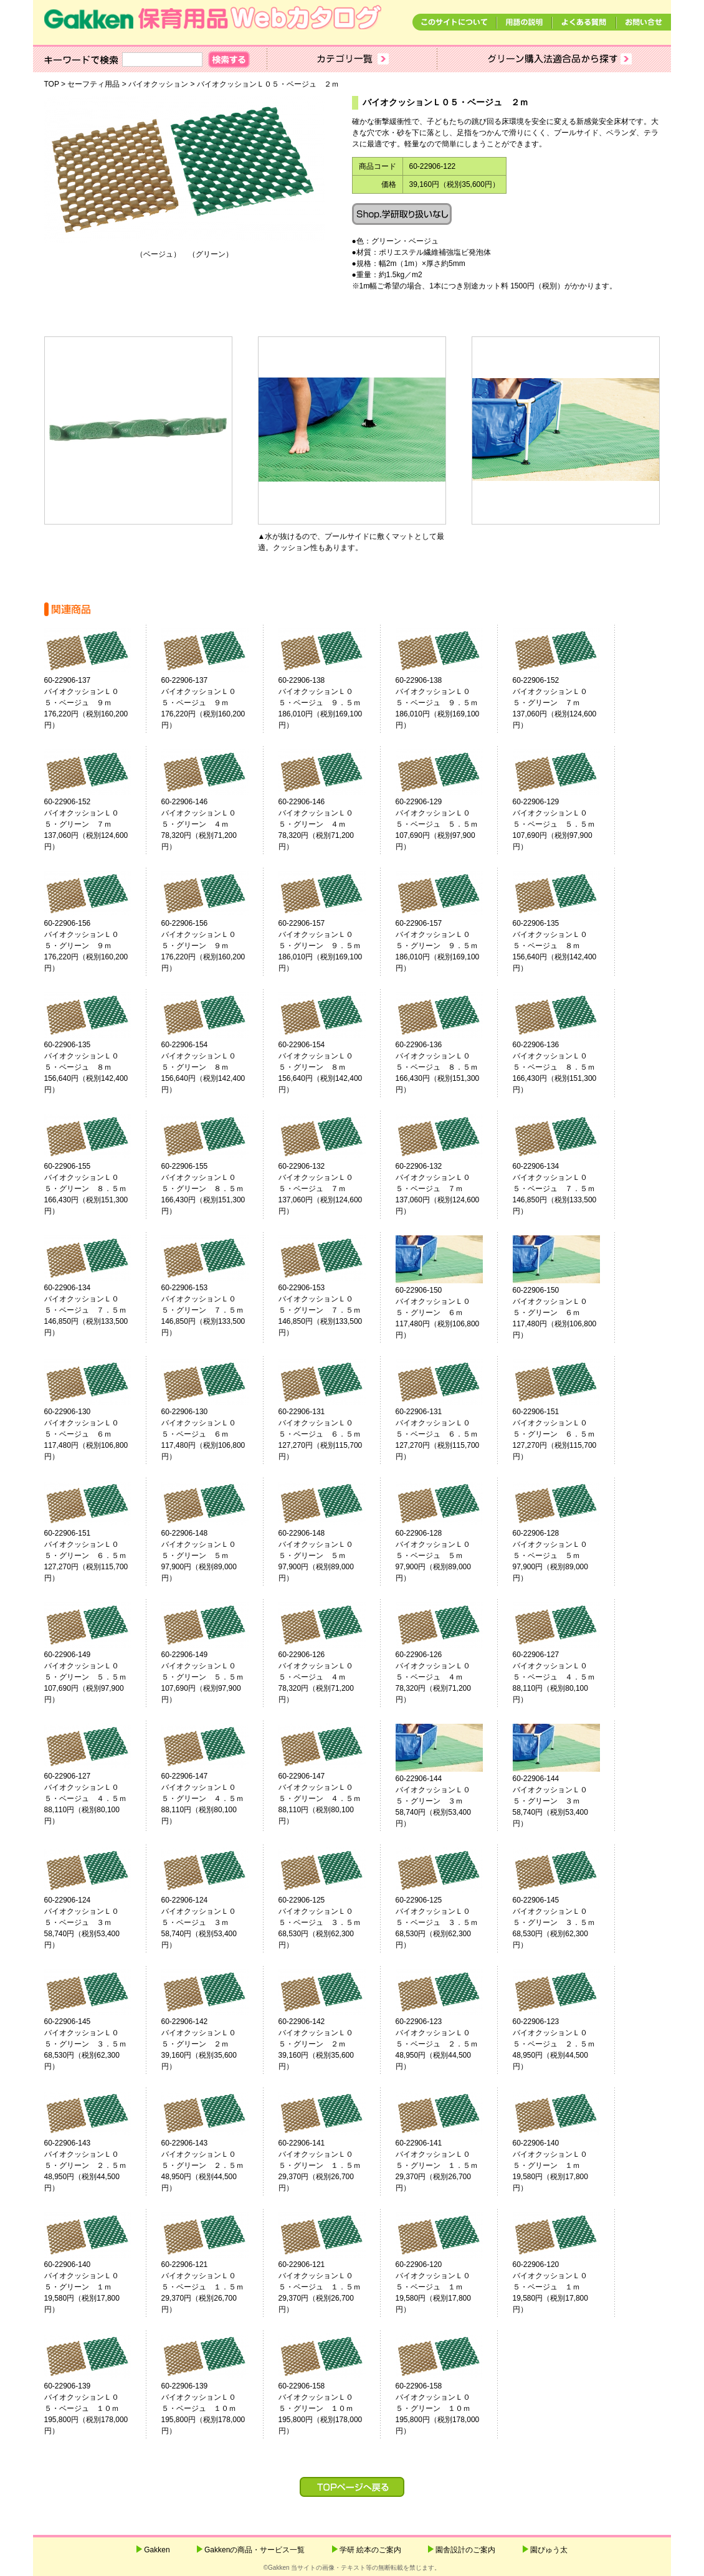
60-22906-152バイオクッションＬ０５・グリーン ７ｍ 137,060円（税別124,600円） (565, 703)
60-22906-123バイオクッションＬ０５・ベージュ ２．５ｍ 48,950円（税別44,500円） (448, 2044)
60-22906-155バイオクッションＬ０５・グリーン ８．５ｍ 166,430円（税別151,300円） (96, 1188)
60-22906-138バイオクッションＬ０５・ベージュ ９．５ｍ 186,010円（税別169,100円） (330, 703)
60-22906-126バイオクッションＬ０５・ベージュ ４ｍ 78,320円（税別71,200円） (330, 1677)
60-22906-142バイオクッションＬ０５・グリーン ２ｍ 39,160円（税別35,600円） (213, 2044)
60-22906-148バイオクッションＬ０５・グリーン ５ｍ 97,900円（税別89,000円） (213, 1555)
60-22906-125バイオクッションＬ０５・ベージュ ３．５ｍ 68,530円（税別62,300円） (330, 1922)
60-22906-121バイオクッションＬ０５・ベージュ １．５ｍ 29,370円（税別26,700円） (213, 2287)
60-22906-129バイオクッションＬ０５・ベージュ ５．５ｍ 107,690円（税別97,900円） (448, 824)
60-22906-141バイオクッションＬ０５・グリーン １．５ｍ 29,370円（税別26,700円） (330, 2165)
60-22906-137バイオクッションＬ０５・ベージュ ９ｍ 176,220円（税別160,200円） (96, 703)
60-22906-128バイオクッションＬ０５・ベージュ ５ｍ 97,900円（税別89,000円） (448, 1555)
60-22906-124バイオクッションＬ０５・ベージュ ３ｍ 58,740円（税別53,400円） (96, 1922)
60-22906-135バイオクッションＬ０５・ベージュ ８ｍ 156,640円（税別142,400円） (565, 945)
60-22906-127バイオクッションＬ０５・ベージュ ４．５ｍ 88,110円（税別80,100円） (565, 1677)
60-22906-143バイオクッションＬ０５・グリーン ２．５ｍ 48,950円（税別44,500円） (96, 2165)
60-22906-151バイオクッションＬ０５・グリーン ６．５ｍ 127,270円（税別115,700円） (565, 1434)
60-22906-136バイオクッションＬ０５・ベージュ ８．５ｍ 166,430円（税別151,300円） (448, 1067)
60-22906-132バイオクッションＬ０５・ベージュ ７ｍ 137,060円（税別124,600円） (330, 1188)
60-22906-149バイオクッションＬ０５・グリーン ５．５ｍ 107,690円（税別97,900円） (96, 1677)
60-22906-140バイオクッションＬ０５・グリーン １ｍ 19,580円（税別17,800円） (565, 2165)
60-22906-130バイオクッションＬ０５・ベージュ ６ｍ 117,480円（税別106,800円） (96, 1434)
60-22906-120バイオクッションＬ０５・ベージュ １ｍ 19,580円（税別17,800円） (448, 2287)
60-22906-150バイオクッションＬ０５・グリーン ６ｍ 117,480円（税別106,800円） (448, 1312)
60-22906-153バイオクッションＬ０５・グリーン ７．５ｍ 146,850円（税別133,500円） (213, 1310)
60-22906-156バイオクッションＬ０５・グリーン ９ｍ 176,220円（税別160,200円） (96, 945)
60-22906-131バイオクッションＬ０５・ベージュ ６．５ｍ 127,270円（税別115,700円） (330, 1434)
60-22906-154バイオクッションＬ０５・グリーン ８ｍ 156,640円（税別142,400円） (213, 1067)
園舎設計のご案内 (465, 2549)
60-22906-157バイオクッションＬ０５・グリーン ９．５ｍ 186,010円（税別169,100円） (330, 945)
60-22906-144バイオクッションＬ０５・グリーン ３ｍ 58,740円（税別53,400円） (448, 1801)
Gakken (156, 2549)
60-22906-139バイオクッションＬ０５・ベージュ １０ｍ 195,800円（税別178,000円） (96, 2408)
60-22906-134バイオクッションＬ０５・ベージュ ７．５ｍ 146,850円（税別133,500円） (565, 1188)
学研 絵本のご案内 (370, 2549)
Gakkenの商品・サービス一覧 (254, 2549)
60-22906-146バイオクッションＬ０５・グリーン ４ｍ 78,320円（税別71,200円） (213, 824)
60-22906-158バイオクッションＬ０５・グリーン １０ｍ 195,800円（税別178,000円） (330, 2408)
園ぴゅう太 (549, 2549)
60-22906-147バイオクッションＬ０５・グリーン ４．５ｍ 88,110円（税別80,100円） (213, 1798)
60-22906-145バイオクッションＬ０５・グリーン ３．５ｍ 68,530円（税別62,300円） (565, 1922)
